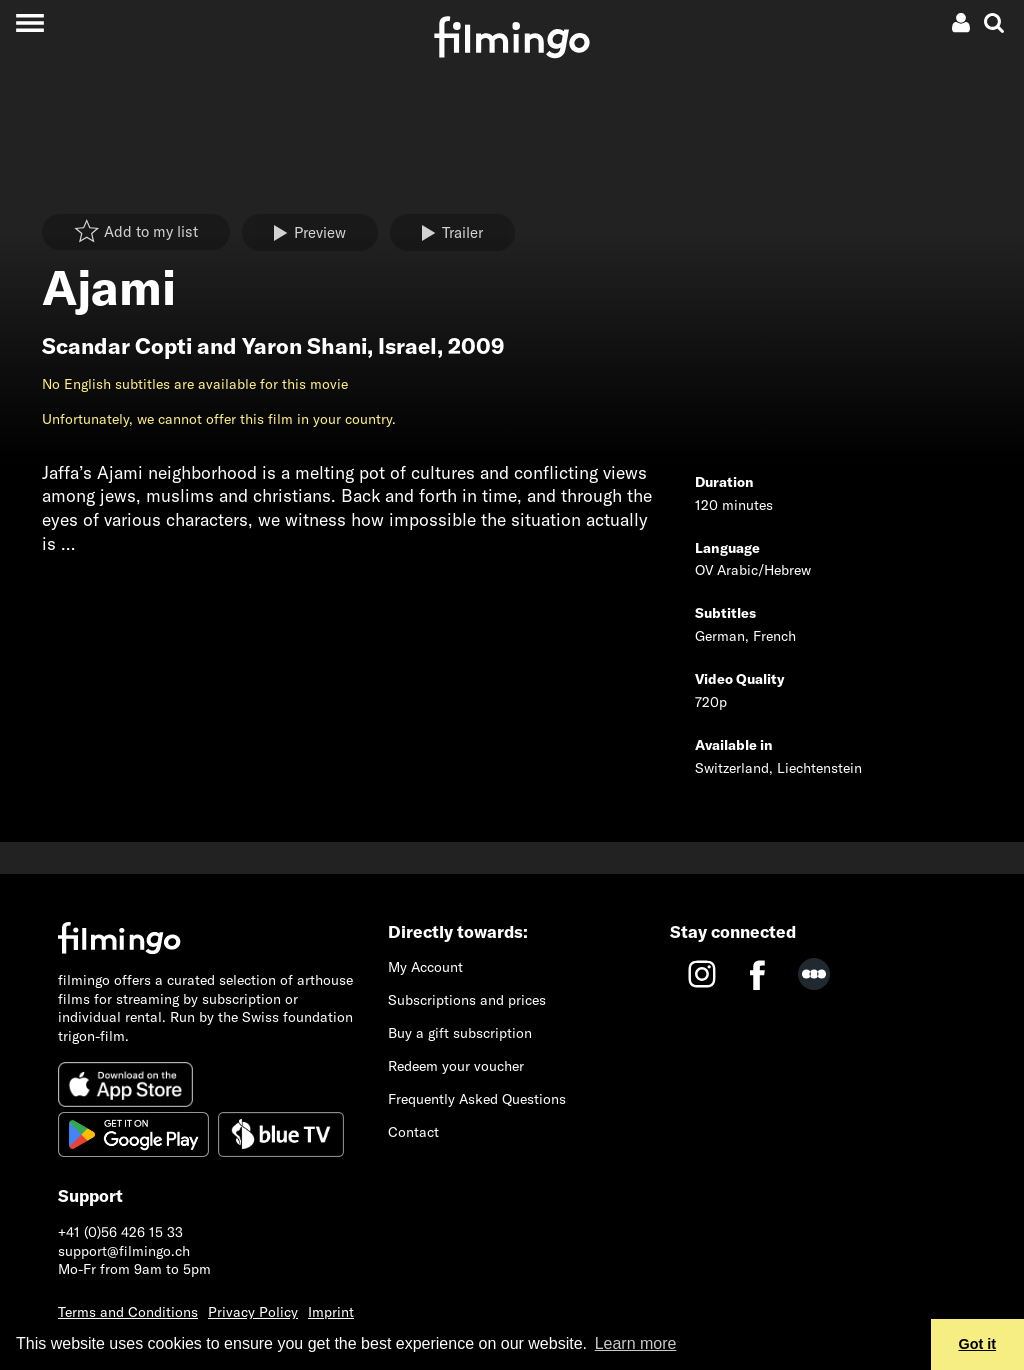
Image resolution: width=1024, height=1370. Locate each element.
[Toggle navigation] (29, 22)
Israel (407, 346)
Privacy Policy (253, 1312)
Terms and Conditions (128, 1312)
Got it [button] (978, 1344)
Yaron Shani (304, 346)
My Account (425, 967)
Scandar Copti (117, 346)
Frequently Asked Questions (477, 1099)
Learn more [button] (636, 1343)
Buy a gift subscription (460, 1033)
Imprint (331, 1312)
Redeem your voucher (456, 1066)
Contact (413, 1132)
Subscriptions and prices (467, 1000)
